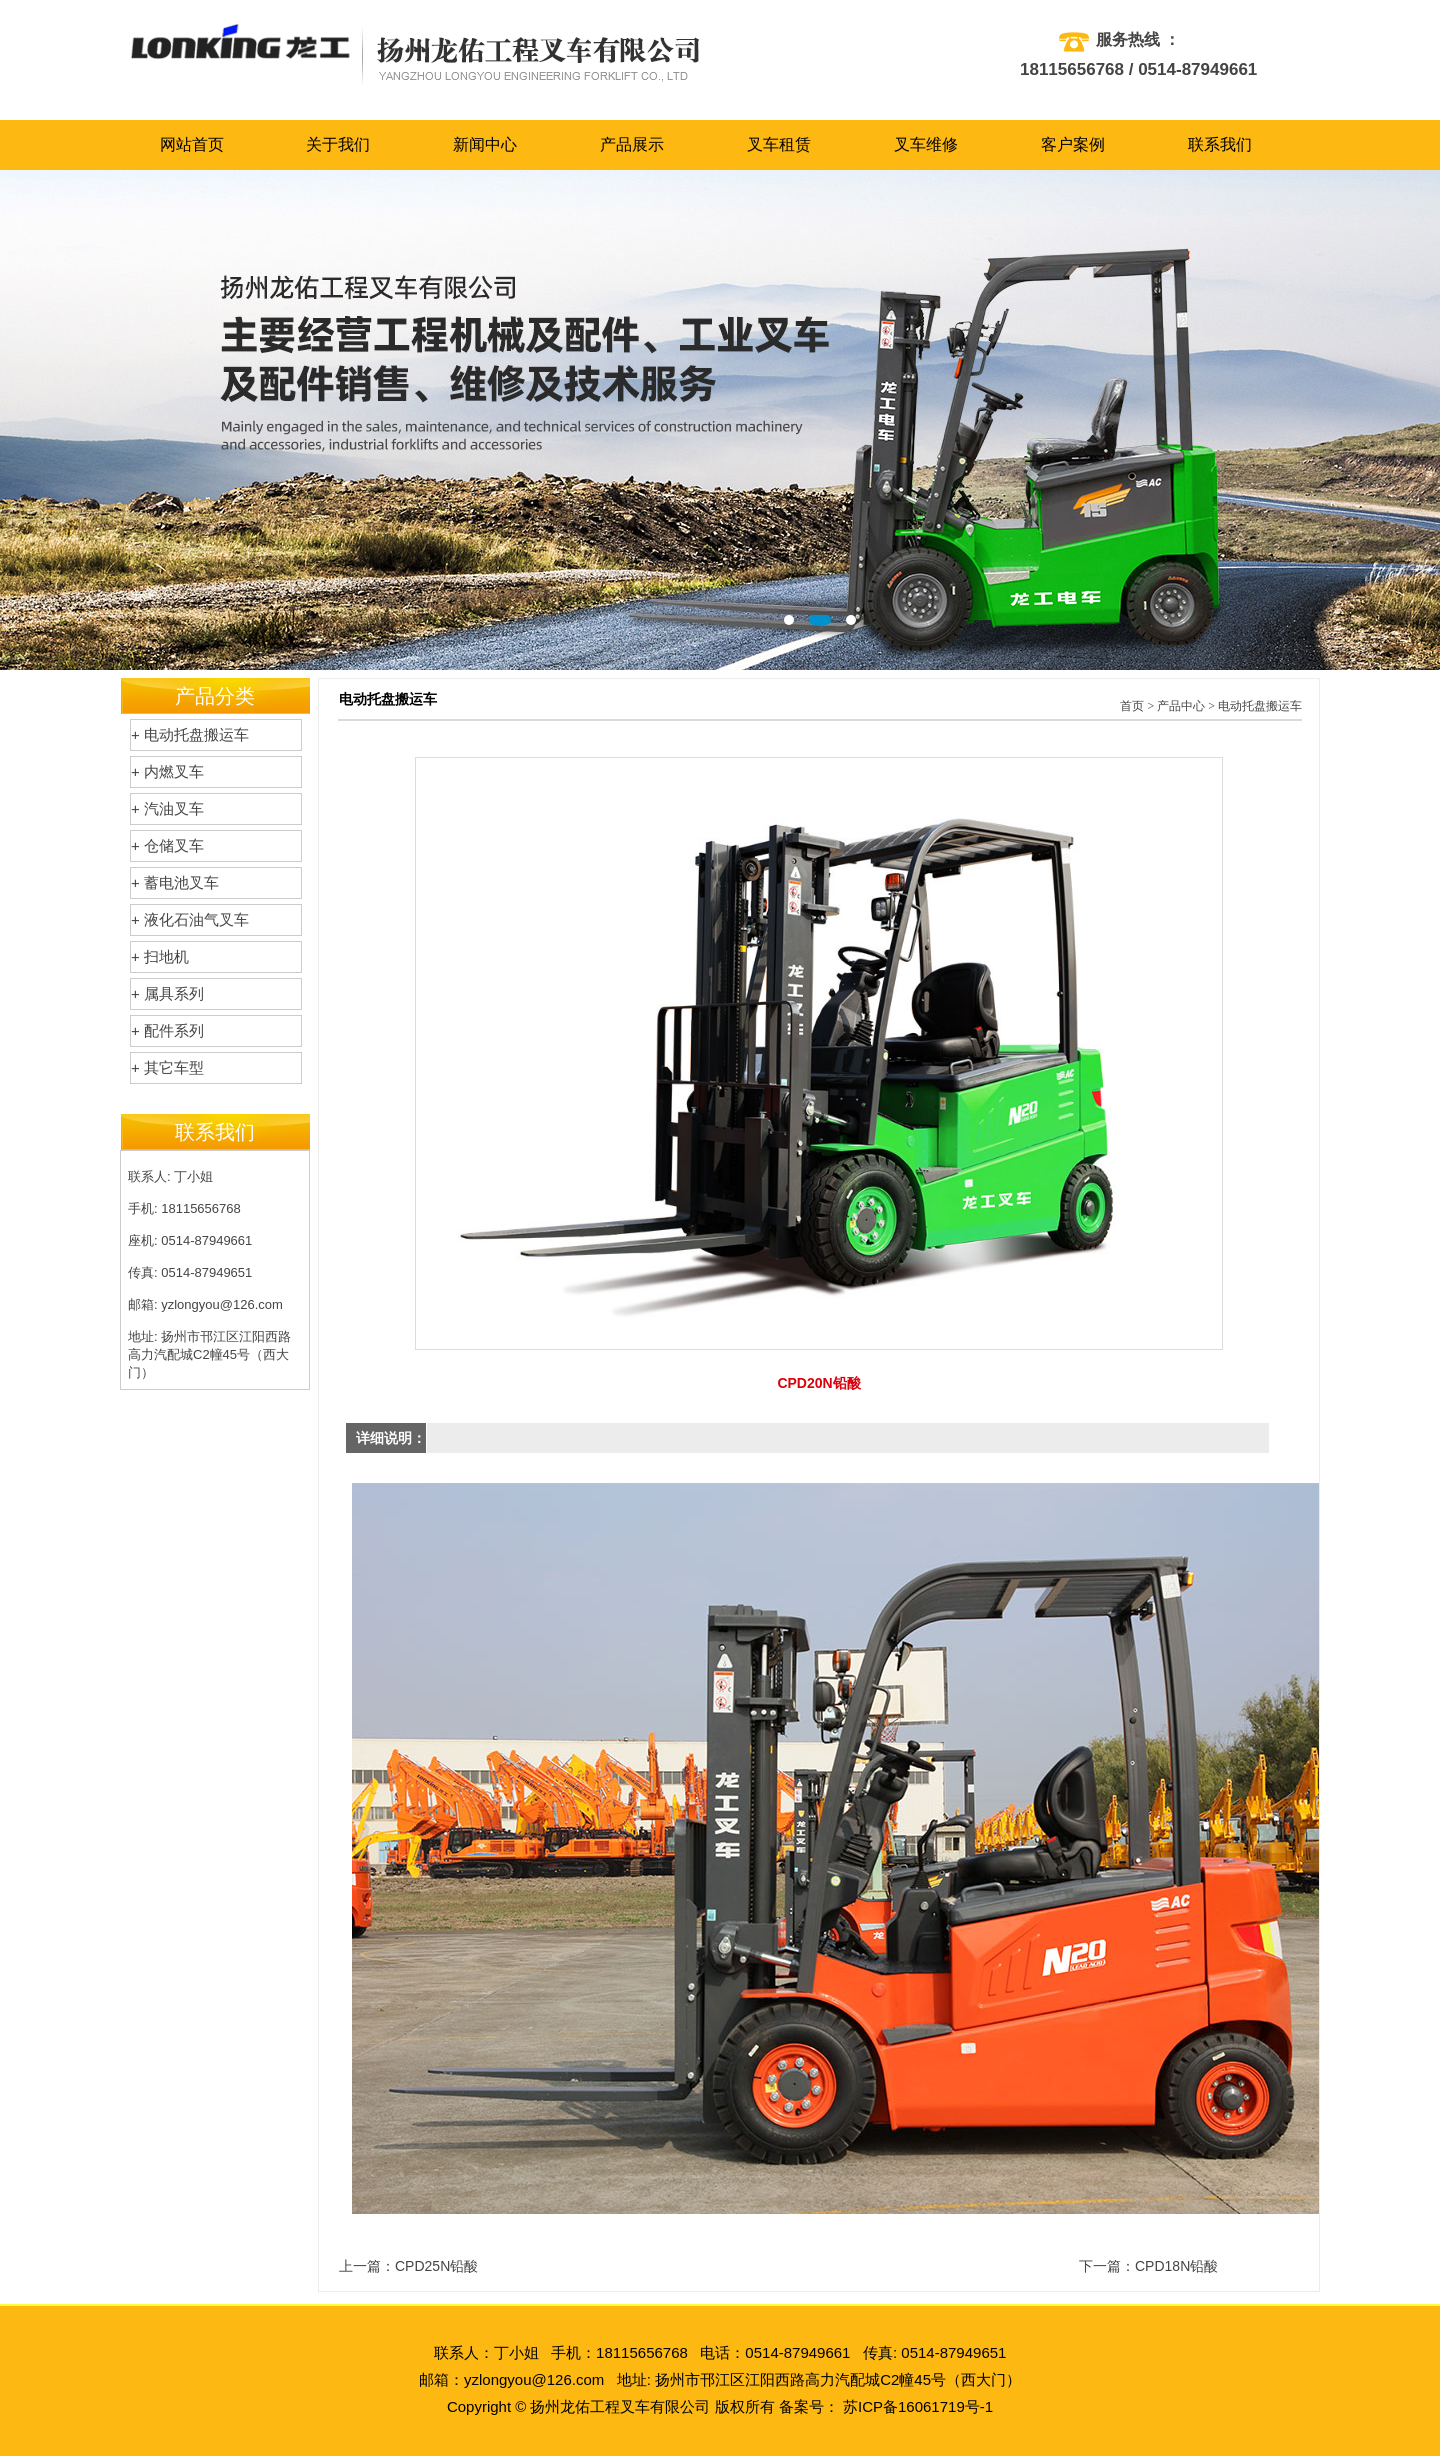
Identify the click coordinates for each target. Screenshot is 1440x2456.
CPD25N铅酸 (436, 2266)
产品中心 (1181, 706)
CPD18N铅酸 (1176, 2266)
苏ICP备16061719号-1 (918, 2406)
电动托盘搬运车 (1260, 706)
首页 (1132, 706)
